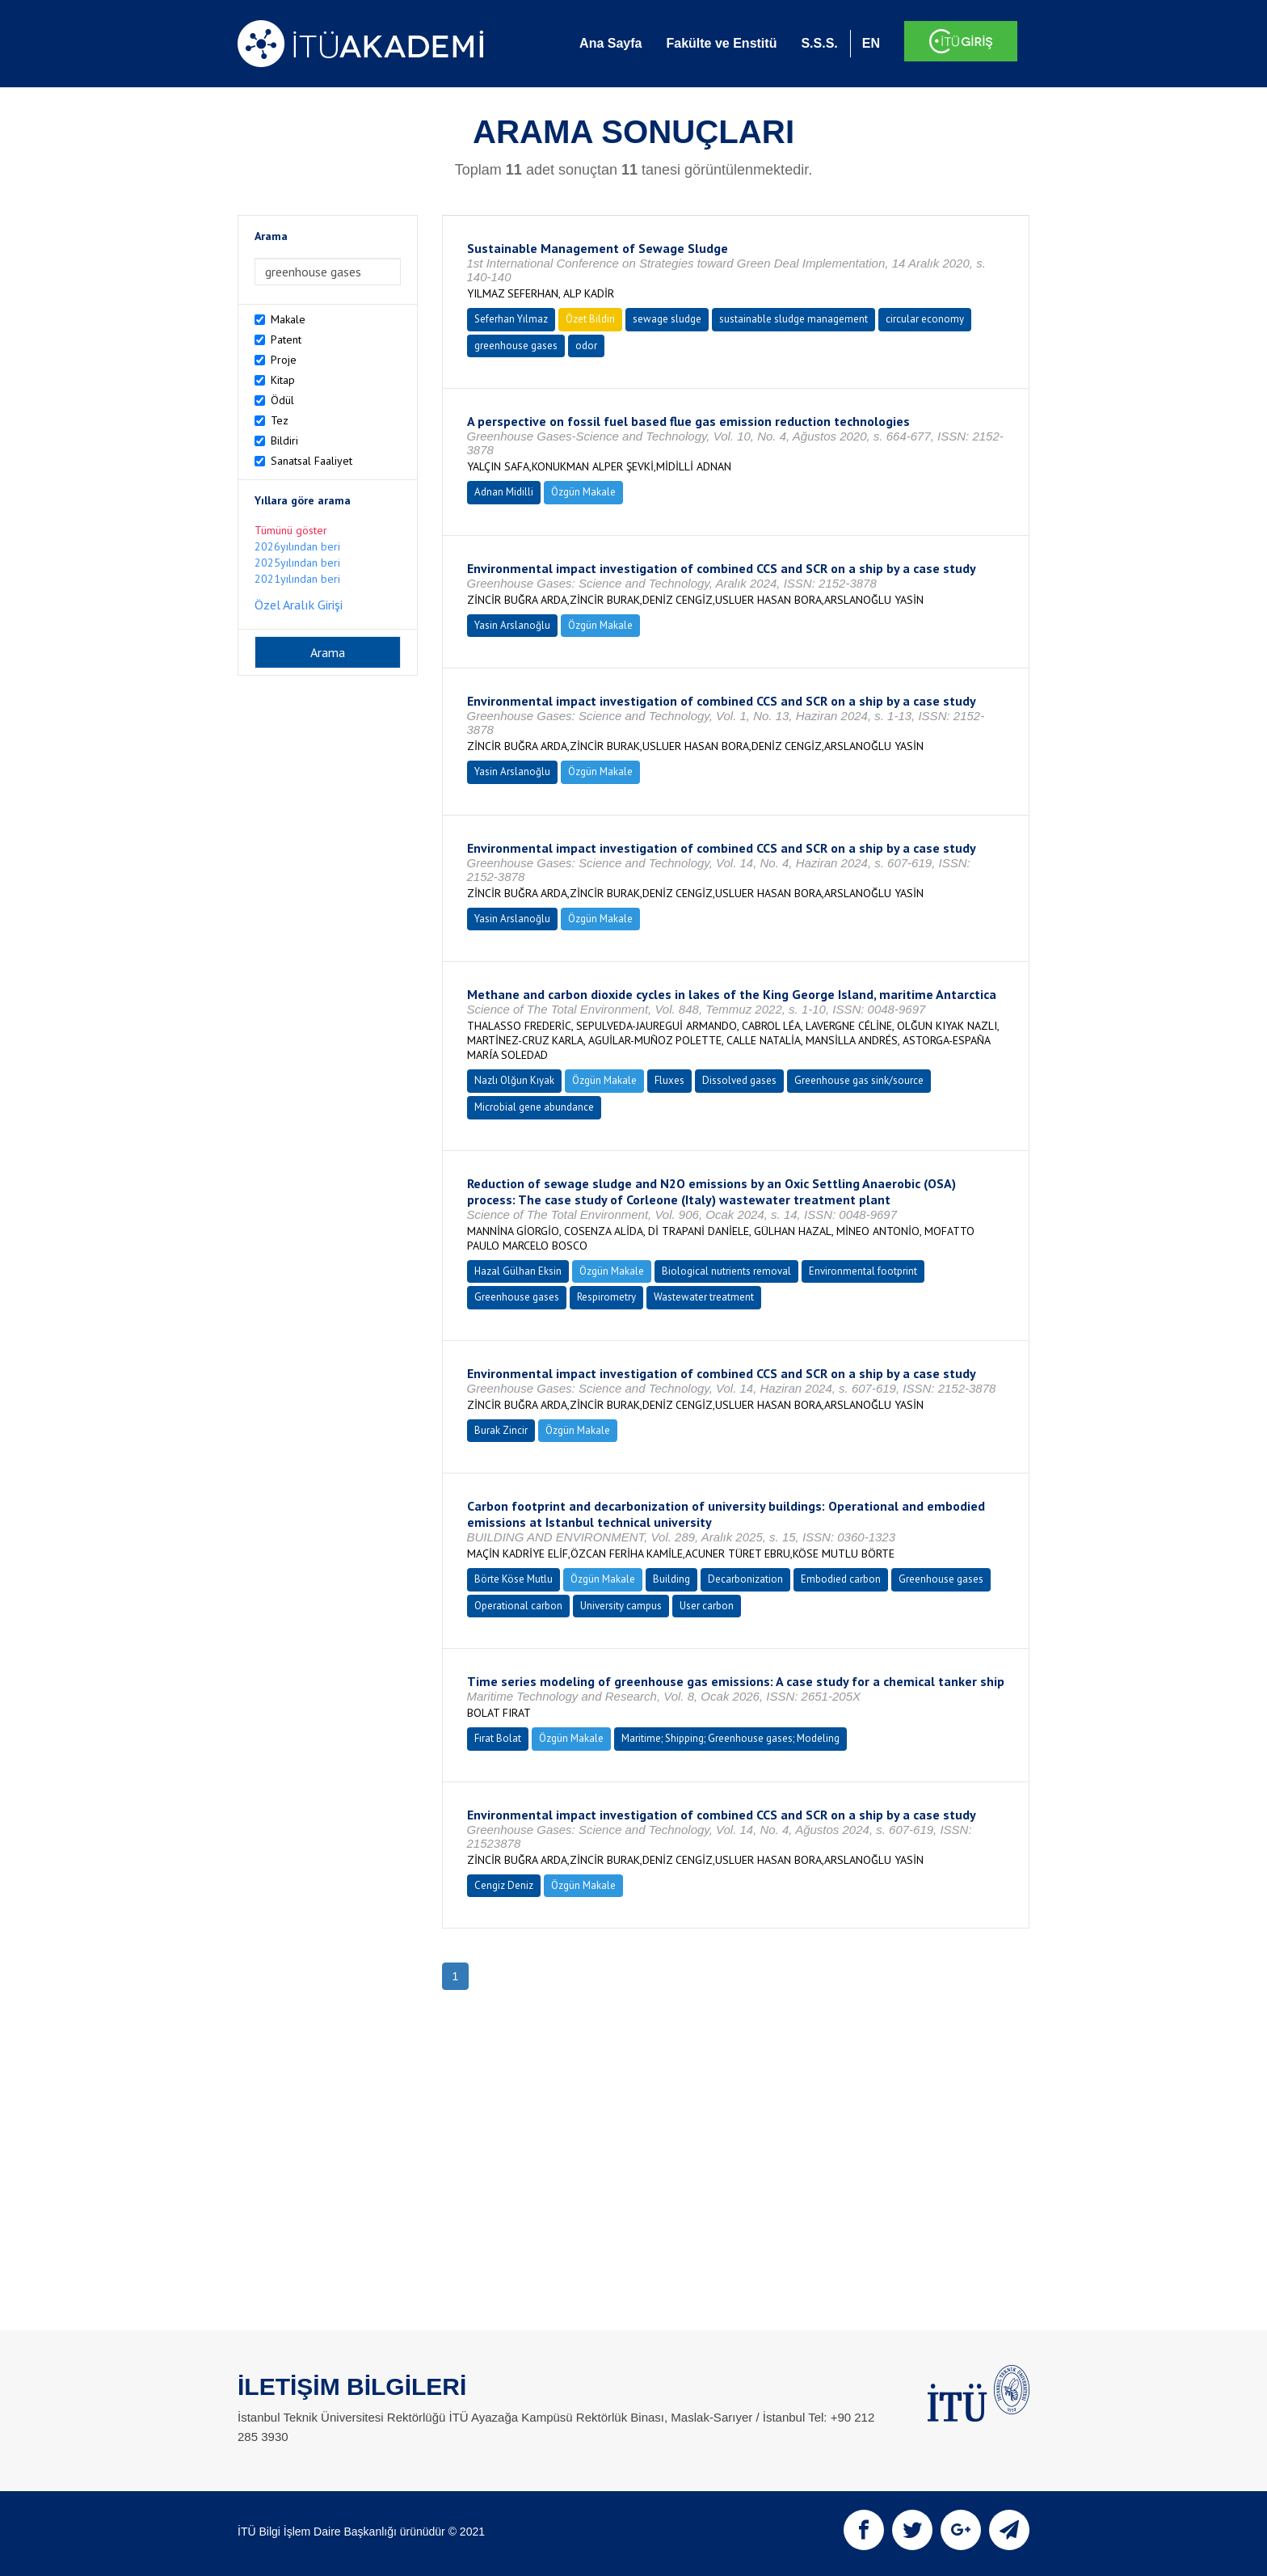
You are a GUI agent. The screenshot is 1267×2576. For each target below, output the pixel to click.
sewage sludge (667, 319)
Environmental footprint (863, 1271)
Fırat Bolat (497, 1738)
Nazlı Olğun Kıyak (514, 1080)
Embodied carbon (841, 1579)
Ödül (282, 400)
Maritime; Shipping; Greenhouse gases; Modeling (730, 1738)
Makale (288, 319)
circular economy (925, 319)
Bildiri (284, 440)
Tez (279, 420)
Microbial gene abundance (534, 1107)
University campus (621, 1606)
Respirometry (606, 1297)
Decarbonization (745, 1579)
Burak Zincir (501, 1430)
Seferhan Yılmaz (511, 319)
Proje (284, 359)
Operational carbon (518, 1606)
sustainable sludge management (793, 319)
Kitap (283, 380)
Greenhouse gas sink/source (859, 1080)
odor (586, 345)
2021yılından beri (297, 578)
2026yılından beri (297, 546)
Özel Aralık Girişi (299, 605)
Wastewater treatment (704, 1297)
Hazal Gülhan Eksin (518, 1271)
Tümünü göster (291, 530)
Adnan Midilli (503, 492)
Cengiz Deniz (503, 1885)
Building (671, 1579)
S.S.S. (819, 43)
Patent (286, 339)
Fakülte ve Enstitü (721, 43)
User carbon (707, 1606)
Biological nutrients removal (726, 1271)
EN (871, 43)
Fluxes (669, 1080)
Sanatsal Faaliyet (311, 460)
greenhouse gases (516, 345)
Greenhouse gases (516, 1297)
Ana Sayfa (610, 43)
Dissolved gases (739, 1080)
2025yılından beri (297, 562)
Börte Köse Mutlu (513, 1579)
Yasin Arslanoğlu (512, 625)
